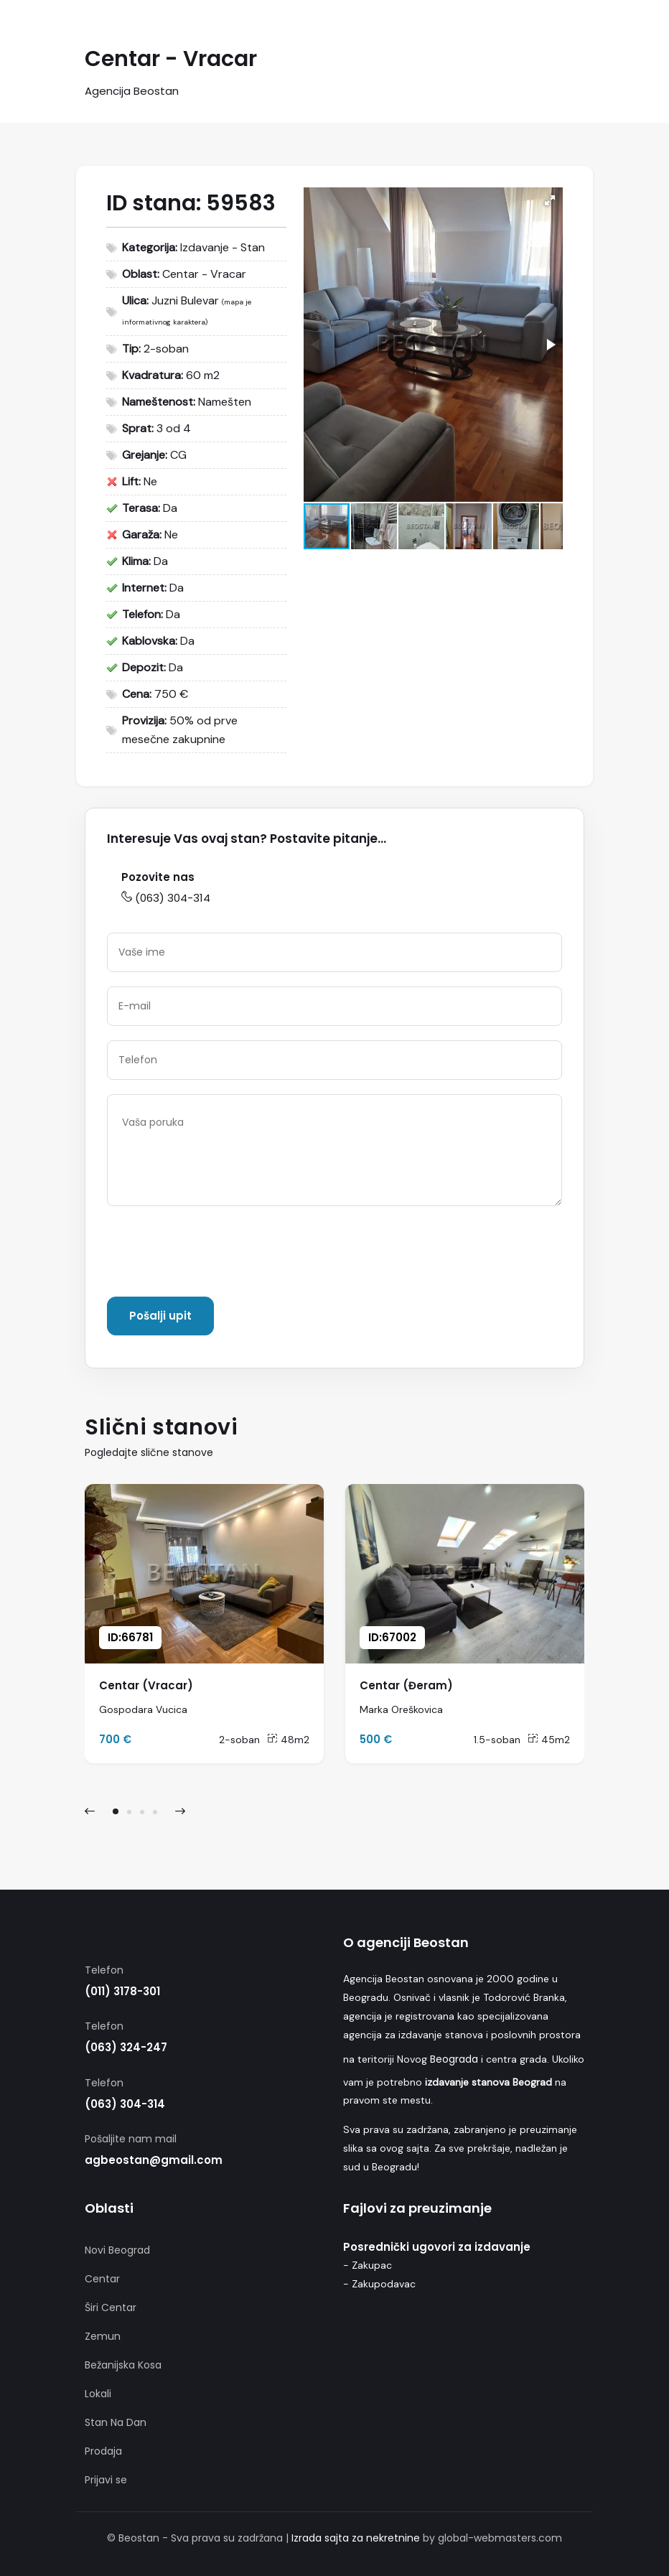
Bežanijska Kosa (123, 2365)
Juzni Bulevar (185, 300)
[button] (549, 200)
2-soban (239, 1739)
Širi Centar (110, 2307)
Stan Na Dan (115, 2422)
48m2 (288, 1739)
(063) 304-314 (165, 897)
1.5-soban (497, 1739)
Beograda (454, 2059)
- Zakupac (367, 2265)
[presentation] (216, 1254)
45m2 (549, 1739)
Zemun (103, 2336)
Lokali (98, 2393)
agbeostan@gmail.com (154, 2159)
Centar (102, 2279)
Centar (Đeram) (406, 1685)
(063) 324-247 (126, 2047)
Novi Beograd (117, 2250)
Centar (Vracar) (146, 1685)
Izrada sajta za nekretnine (355, 2538)
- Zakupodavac (379, 2283)
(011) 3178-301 (122, 1991)
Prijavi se (106, 2480)
